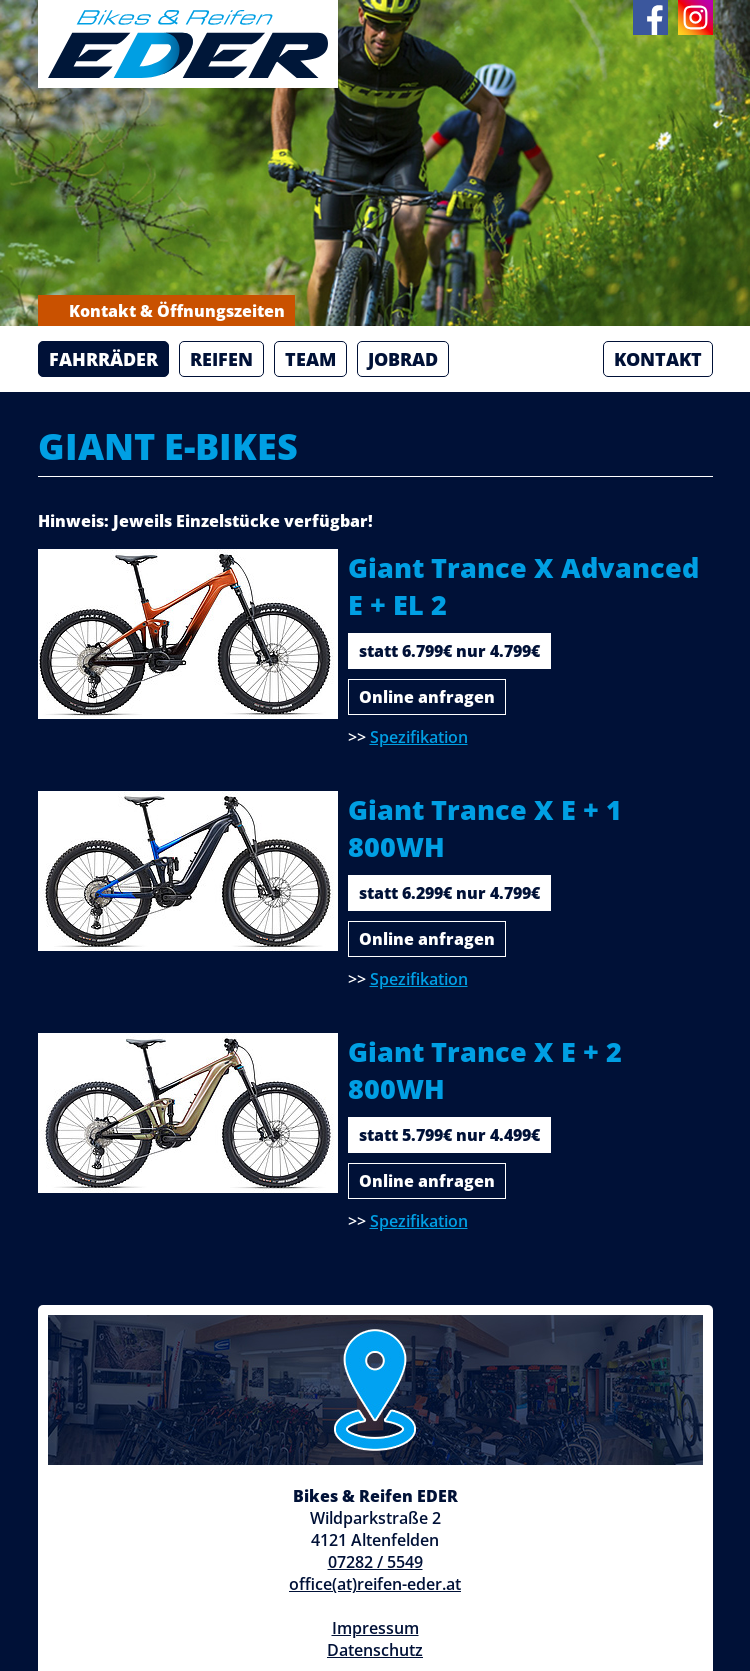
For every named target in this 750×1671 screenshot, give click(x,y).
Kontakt (658, 359)
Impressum (375, 1628)
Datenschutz (375, 1650)
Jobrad (403, 359)
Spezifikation (419, 737)
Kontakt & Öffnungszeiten (166, 311)
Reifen (221, 359)
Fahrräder (103, 359)
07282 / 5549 (375, 1562)
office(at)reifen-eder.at (375, 1584)
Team (310, 359)
